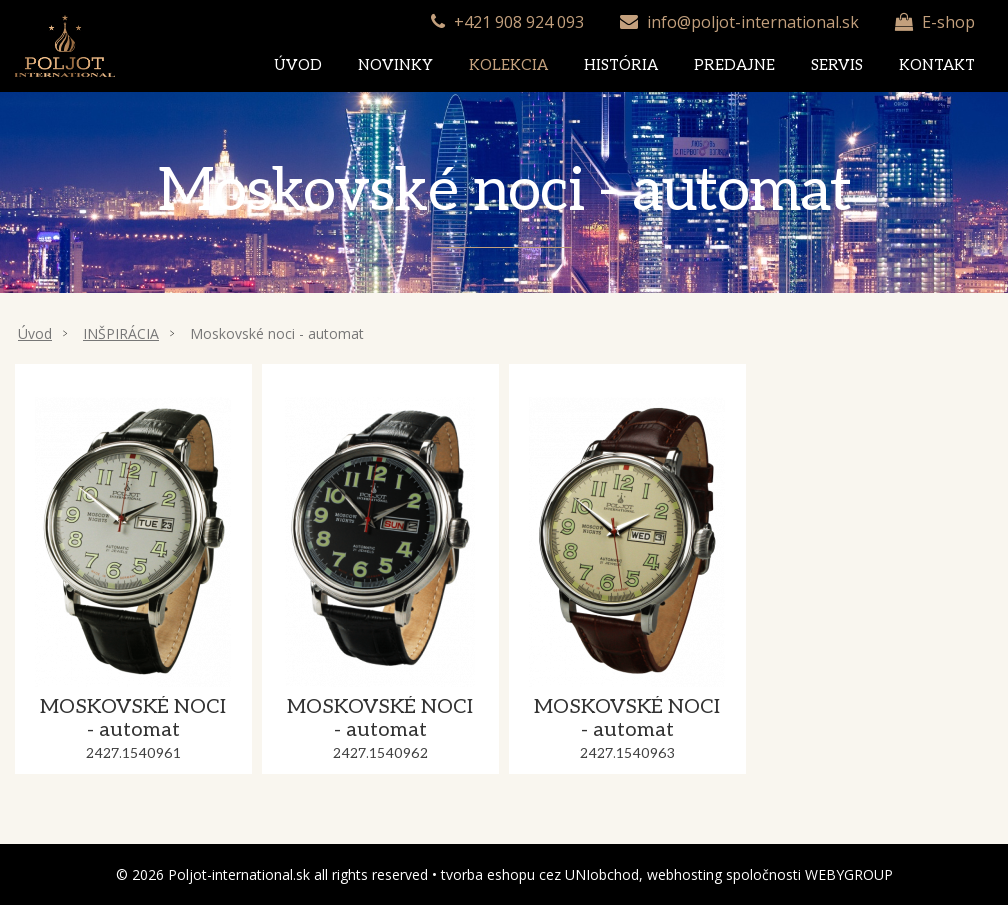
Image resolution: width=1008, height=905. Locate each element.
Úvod (298, 65)
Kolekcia (508, 65)
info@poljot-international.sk (753, 22)
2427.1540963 (627, 753)
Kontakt (937, 65)
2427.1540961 (133, 753)
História (621, 65)
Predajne (734, 65)
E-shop (948, 22)
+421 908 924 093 (519, 22)
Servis (837, 65)
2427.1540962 (380, 753)
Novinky (395, 65)
